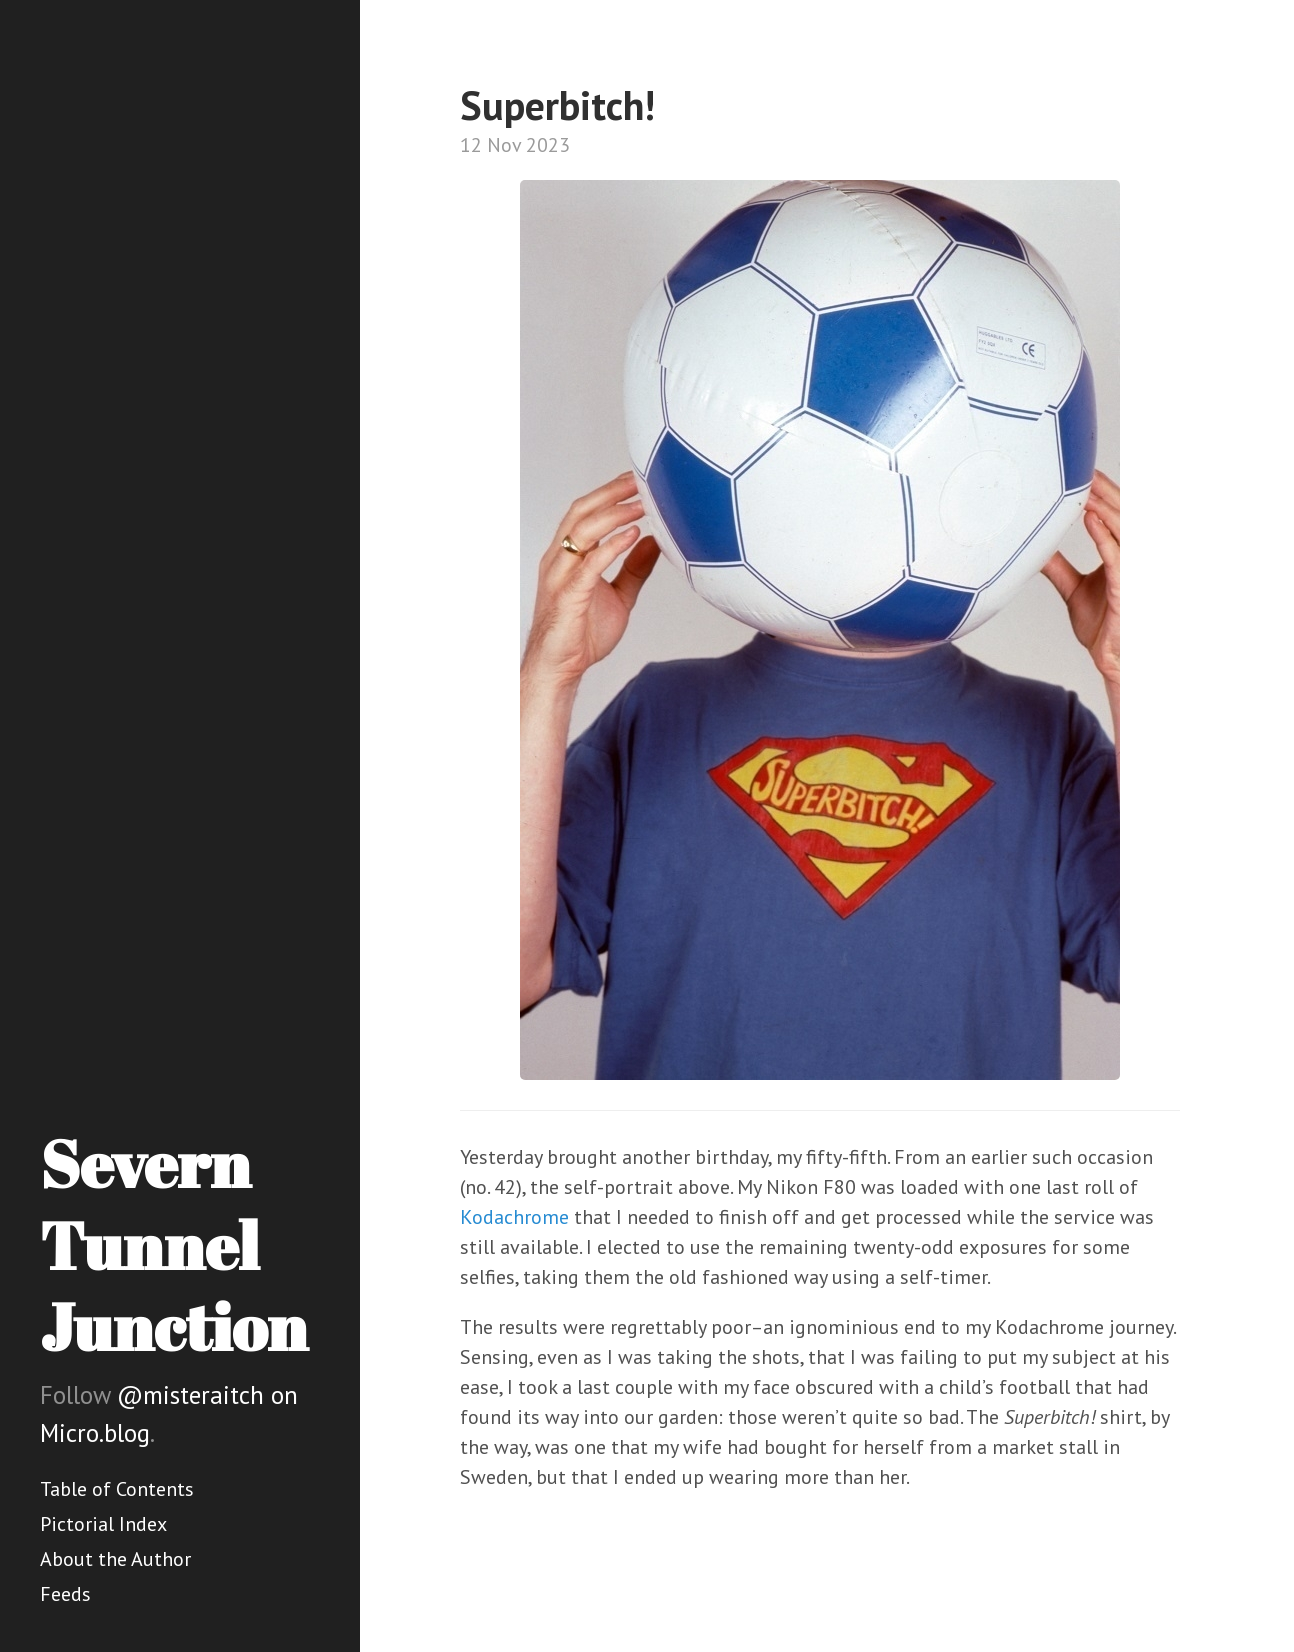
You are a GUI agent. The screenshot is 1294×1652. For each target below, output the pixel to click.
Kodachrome (514, 1217)
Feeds (65, 1594)
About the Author (115, 1559)
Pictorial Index (103, 1524)
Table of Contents (117, 1489)
